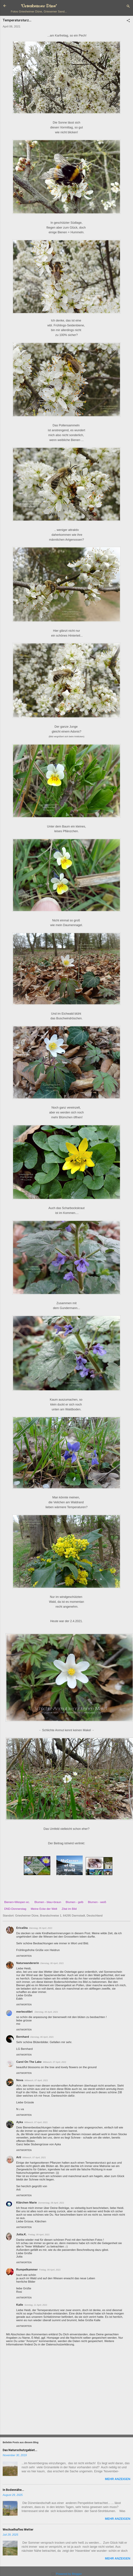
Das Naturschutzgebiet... (20, 2450)
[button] (128, 21)
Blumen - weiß (97, 1902)
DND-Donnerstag (15, 1908)
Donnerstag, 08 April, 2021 (51, 2202)
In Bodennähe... (13, 2490)
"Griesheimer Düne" (39, 5)
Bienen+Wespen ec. (17, 1902)
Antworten (24, 1956)
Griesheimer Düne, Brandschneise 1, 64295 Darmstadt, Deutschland (59, 1915)
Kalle (19, 2304)
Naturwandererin (27, 1963)
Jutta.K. (21, 2234)
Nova (19, 2080)
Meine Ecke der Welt (44, 1908)
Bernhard (22, 2036)
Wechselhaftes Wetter (18, 2529)
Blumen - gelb (74, 1902)
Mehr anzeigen (117, 2479)
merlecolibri (24, 2011)
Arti (18, 2157)
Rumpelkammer (27, 2269)
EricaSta (22, 1927)
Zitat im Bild (69, 1908)
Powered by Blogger (66, 2573)
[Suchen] (128, 7)
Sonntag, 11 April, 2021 (35, 2305)
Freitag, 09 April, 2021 (38, 2234)
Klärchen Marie (26, 2202)
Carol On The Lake (29, 2061)
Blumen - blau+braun (47, 1902)
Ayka (19, 2122)
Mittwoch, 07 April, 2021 (54, 2062)
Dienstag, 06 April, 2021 (40, 1928)
